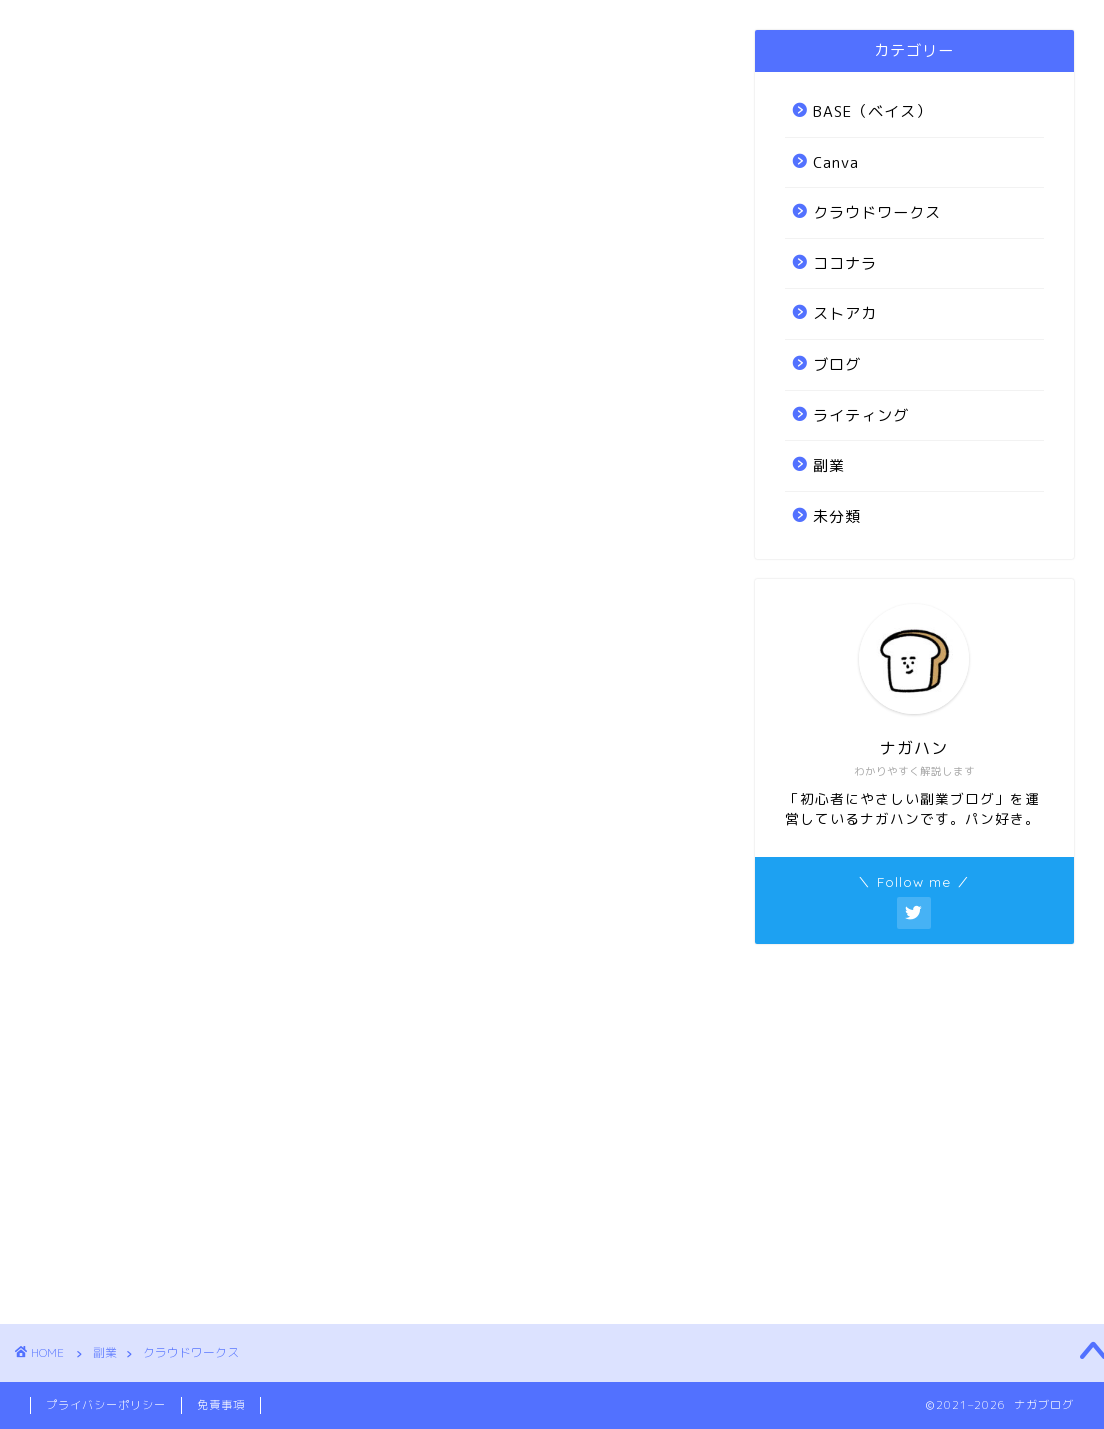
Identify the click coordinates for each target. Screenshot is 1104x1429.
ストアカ (845, 313)
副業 (829, 465)
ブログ (837, 364)
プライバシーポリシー (106, 1405)
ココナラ (845, 263)
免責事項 (221, 1405)
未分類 (837, 516)
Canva (836, 162)
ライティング (861, 415)
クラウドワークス (877, 212)
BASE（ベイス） (872, 111)
